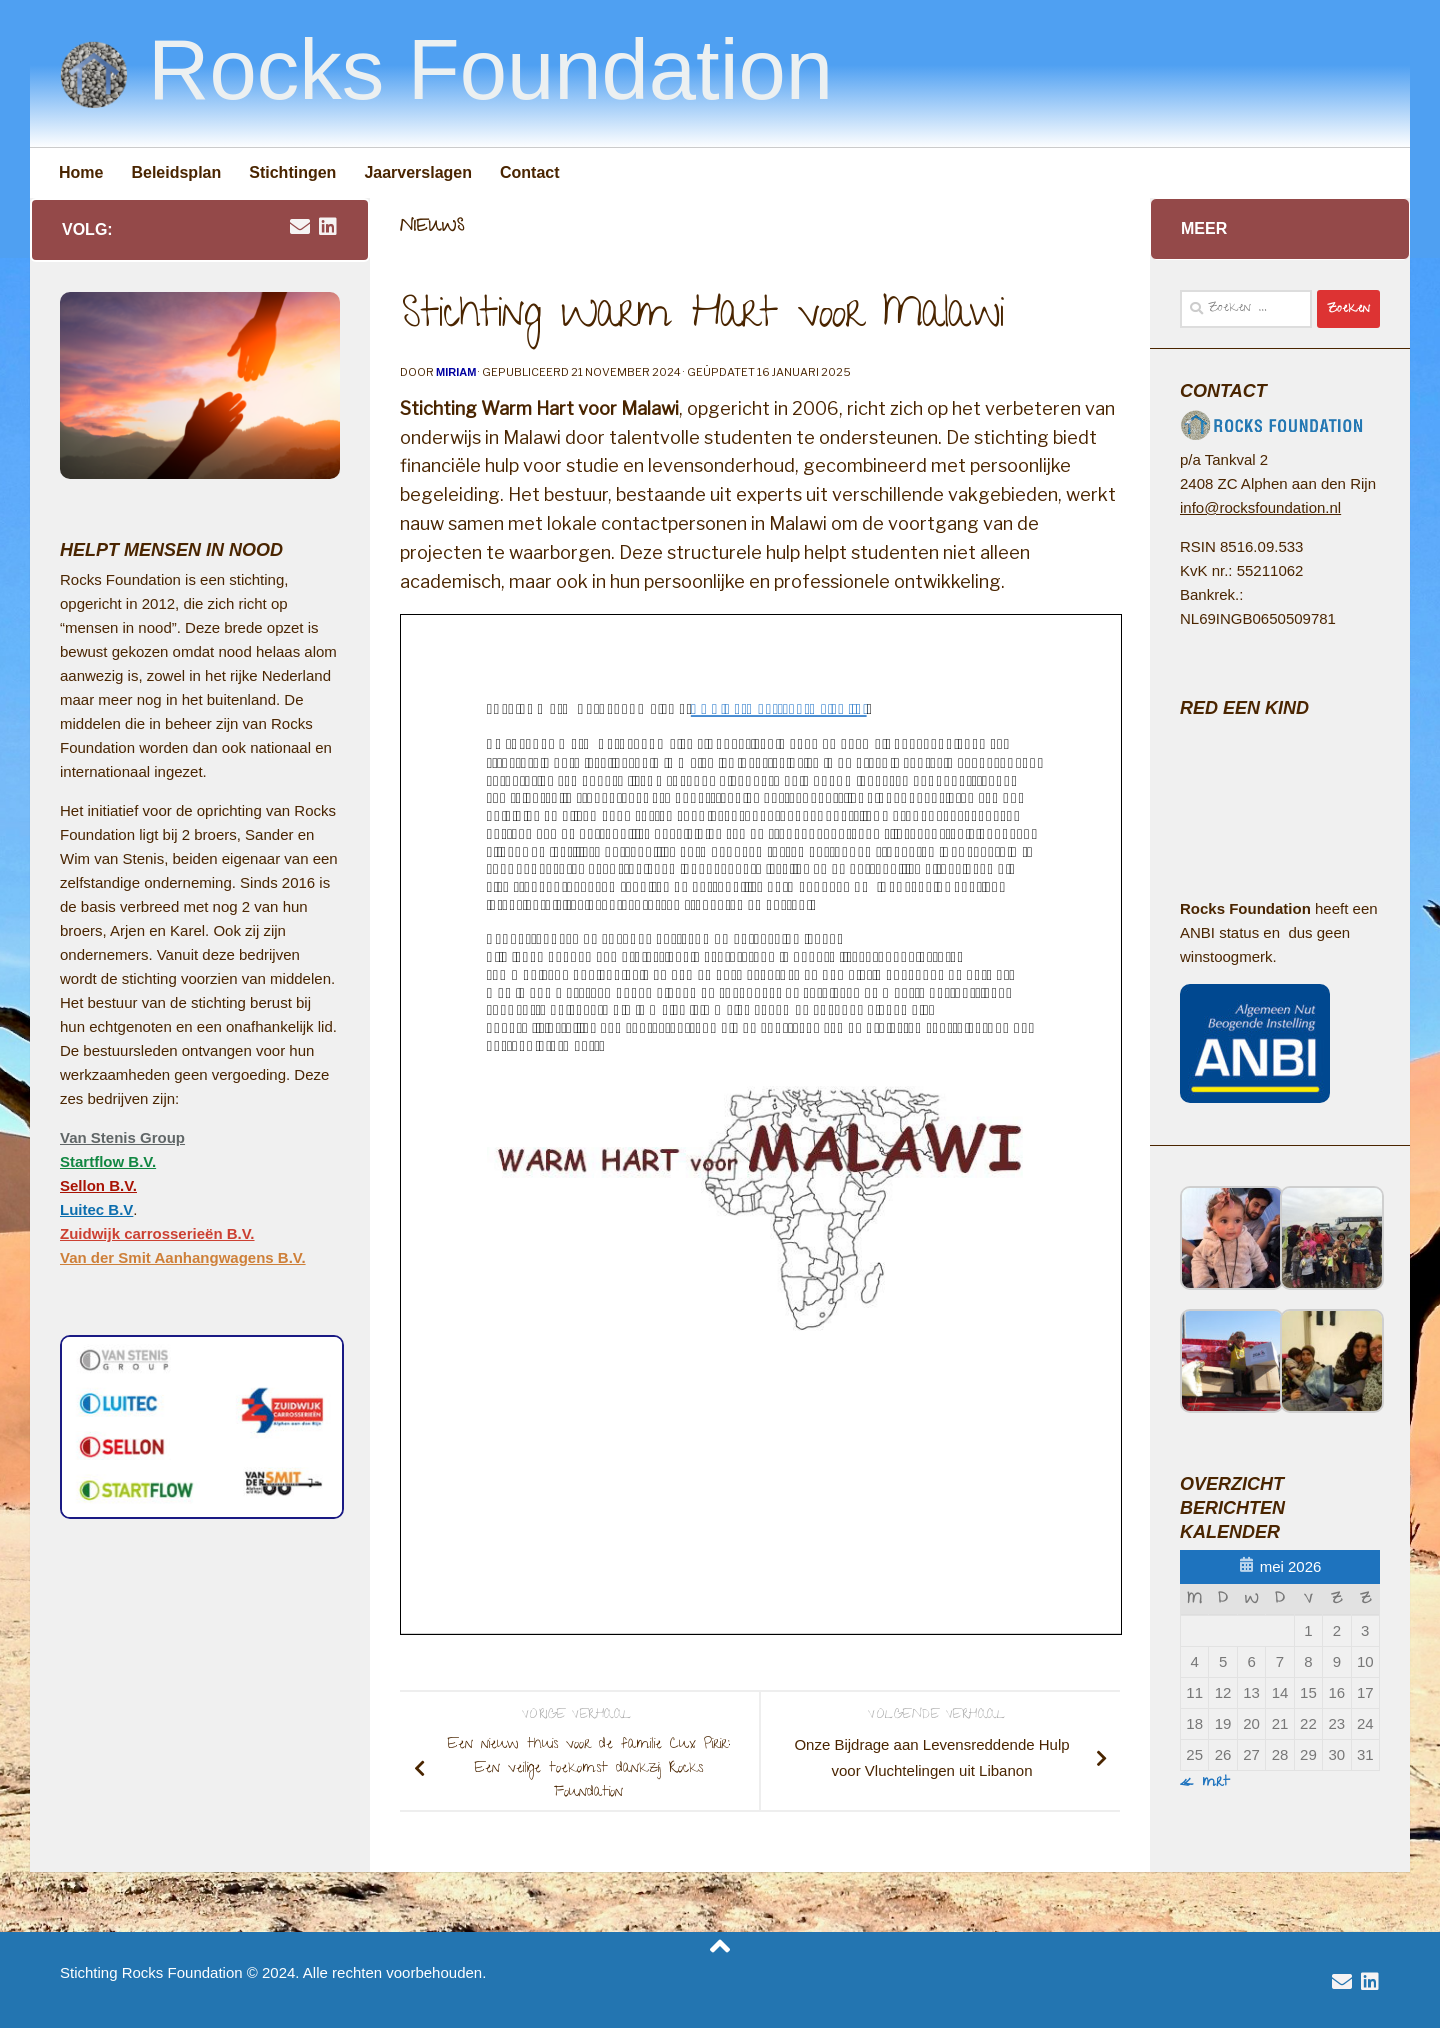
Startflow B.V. (108, 1161)
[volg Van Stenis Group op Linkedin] (328, 227)
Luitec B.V (96, 1209)
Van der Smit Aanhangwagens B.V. (183, 1257)
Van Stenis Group (122, 1137)
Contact (530, 172)
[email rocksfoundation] (300, 227)
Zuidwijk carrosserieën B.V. (157, 1233)
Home (81, 172)
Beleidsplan (176, 172)
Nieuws (432, 228)
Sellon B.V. (98, 1185)
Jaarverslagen (418, 172)
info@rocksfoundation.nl (1260, 507)
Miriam (456, 372)
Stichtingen (292, 172)
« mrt (1205, 1783)
